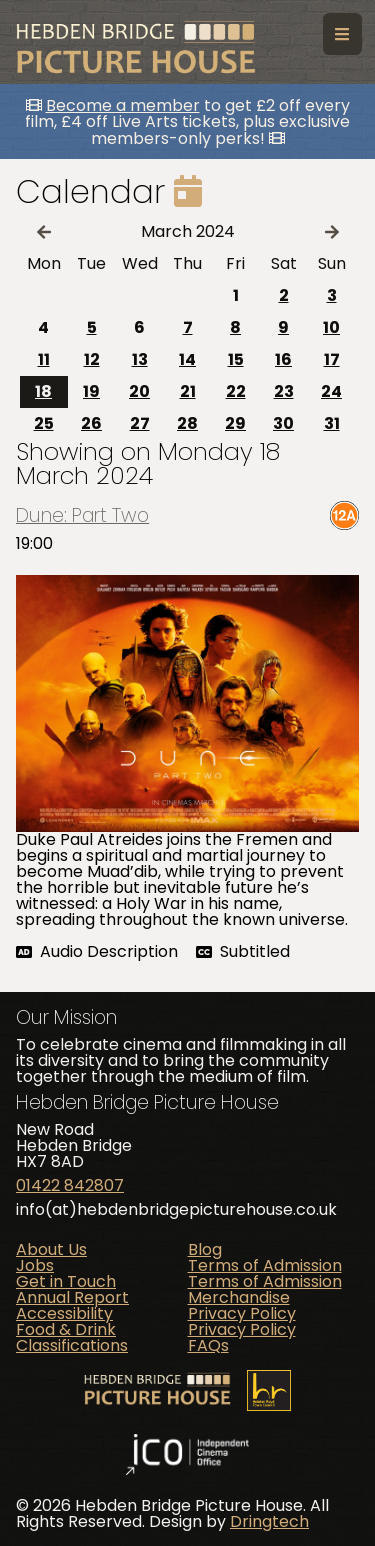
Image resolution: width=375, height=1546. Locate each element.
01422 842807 (70, 1185)
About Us (51, 1249)
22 (236, 391)
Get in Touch (66, 1281)
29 (235, 423)
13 (140, 359)
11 (44, 359)
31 (332, 423)
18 (43, 391)
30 (283, 423)
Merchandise (239, 1297)
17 (332, 359)
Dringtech (269, 1521)
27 (140, 423)
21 (188, 391)
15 (236, 359)
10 (331, 327)
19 (91, 391)
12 (92, 359)
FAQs (208, 1345)
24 (331, 391)
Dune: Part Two (82, 515)
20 (139, 391)
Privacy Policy (242, 1313)
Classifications (72, 1345)
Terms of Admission (265, 1265)
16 (283, 359)
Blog (205, 1249)
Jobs (35, 1265)
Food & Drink (66, 1329)
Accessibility (64, 1313)
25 (44, 423)
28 (187, 423)
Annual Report (72, 1297)
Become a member (123, 105)
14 (187, 359)
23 (284, 391)
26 (91, 423)
